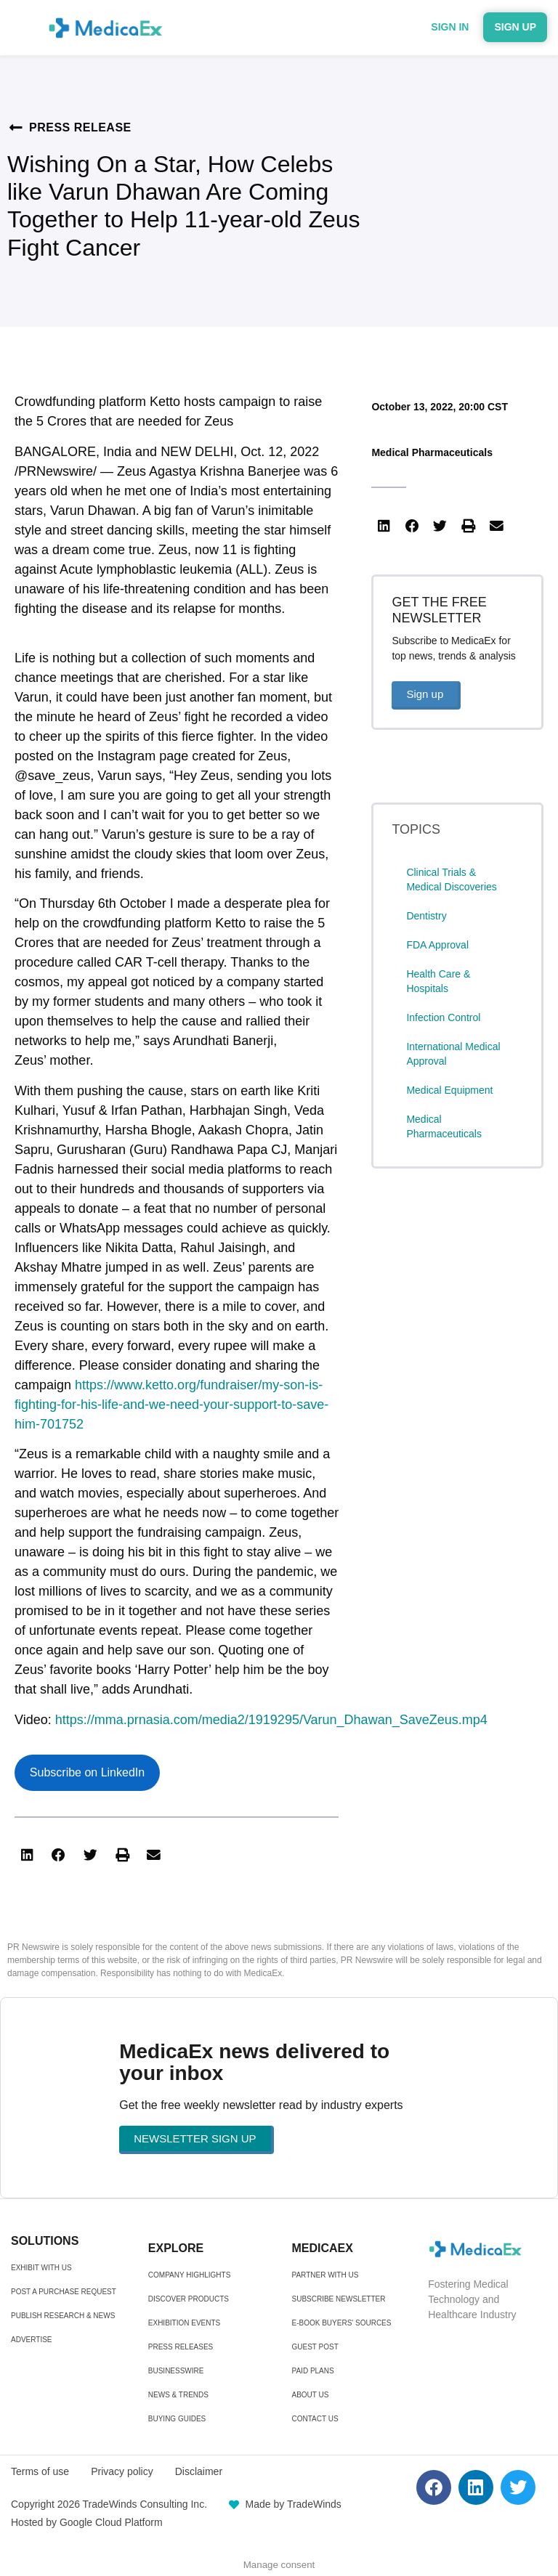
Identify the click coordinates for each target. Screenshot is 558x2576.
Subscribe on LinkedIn (87, 1772)
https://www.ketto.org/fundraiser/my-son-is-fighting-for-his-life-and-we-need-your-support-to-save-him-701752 (171, 1404)
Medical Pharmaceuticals (432, 452)
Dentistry (426, 916)
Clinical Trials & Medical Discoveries (451, 879)
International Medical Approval (453, 1054)
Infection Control (443, 1017)
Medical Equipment (449, 1090)
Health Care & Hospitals (438, 981)
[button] (27, 1855)
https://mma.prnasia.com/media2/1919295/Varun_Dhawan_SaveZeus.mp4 (271, 1719)
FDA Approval (437, 945)
